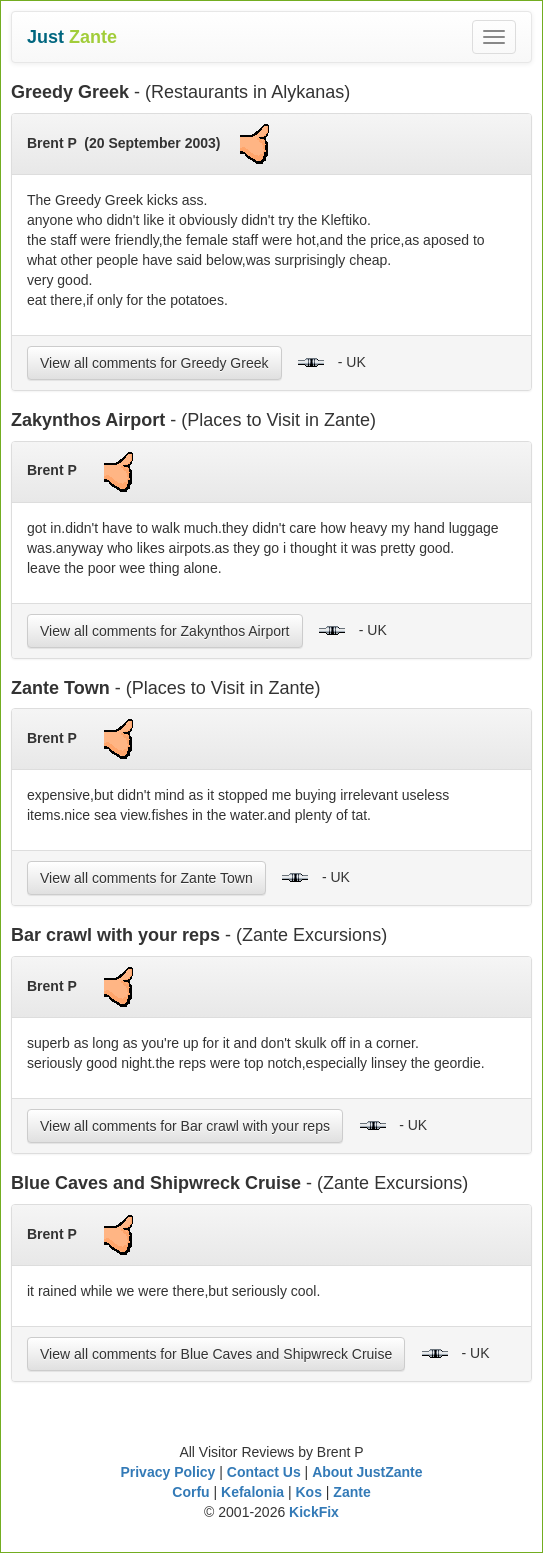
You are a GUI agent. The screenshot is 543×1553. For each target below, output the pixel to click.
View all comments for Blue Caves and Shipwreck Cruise (216, 1354)
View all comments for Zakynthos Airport (165, 631)
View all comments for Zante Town (146, 878)
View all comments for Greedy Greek (154, 363)
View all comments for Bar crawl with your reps (185, 1126)
